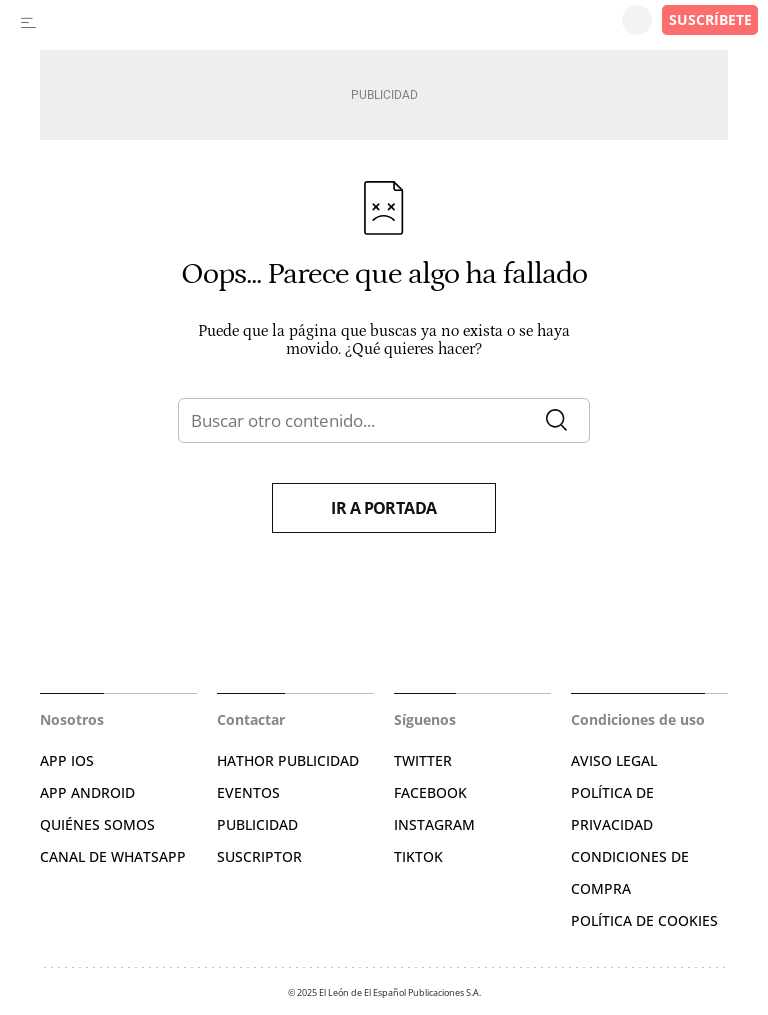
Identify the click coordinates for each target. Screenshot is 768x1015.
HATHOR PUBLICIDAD (288, 760)
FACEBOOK (430, 792)
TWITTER (423, 760)
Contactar (251, 719)
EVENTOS (248, 792)
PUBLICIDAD (257, 824)
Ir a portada (384, 508)
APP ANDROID (87, 792)
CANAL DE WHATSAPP (113, 856)
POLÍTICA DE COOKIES (644, 920)
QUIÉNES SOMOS (97, 824)
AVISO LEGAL (614, 760)
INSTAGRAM (434, 824)
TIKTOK (418, 856)
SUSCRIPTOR (259, 856)
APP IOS (67, 760)
